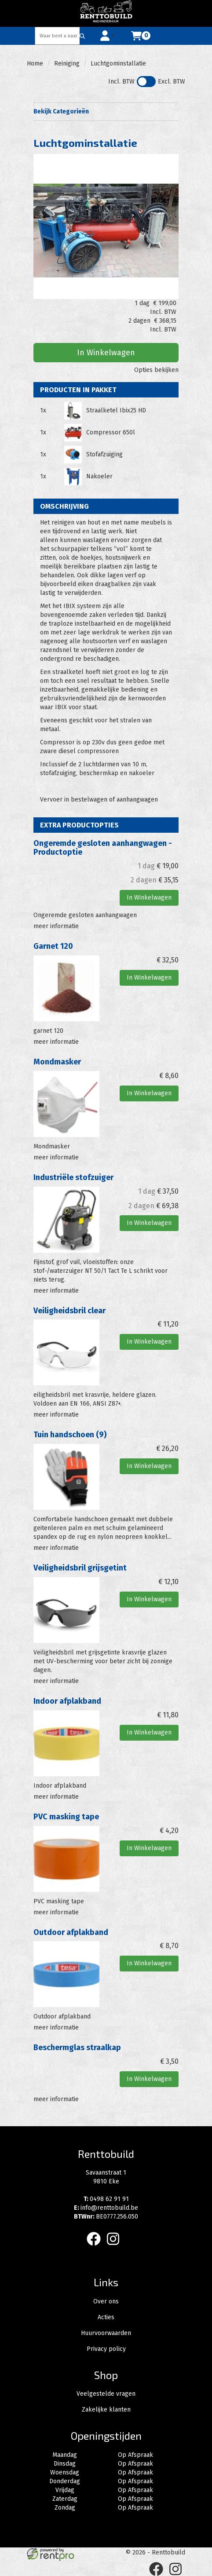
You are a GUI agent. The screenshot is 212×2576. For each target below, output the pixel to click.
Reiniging (67, 63)
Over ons (106, 2301)
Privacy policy (106, 2349)
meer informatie (56, 926)
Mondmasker (57, 1062)
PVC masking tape (66, 1817)
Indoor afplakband (67, 1701)
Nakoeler (99, 476)
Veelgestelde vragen (106, 2393)
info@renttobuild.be (106, 2208)
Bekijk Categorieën (106, 111)
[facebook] (96, 2247)
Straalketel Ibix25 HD (116, 410)
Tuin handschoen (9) (69, 1434)
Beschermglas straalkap (77, 2047)
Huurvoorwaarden (106, 2333)
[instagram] (115, 2247)
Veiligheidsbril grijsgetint (80, 1568)
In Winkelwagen (106, 352)
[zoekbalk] (57, 36)
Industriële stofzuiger (73, 1177)
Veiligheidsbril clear (69, 1310)
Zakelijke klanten (106, 2409)
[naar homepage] (106, 13)
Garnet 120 (53, 946)
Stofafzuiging (104, 454)
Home (35, 63)
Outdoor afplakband (70, 1932)
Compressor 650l (110, 432)
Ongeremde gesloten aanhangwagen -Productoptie (102, 847)
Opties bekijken (156, 370)
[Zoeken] (82, 36)
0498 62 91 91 (106, 2199)
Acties (106, 2317)
